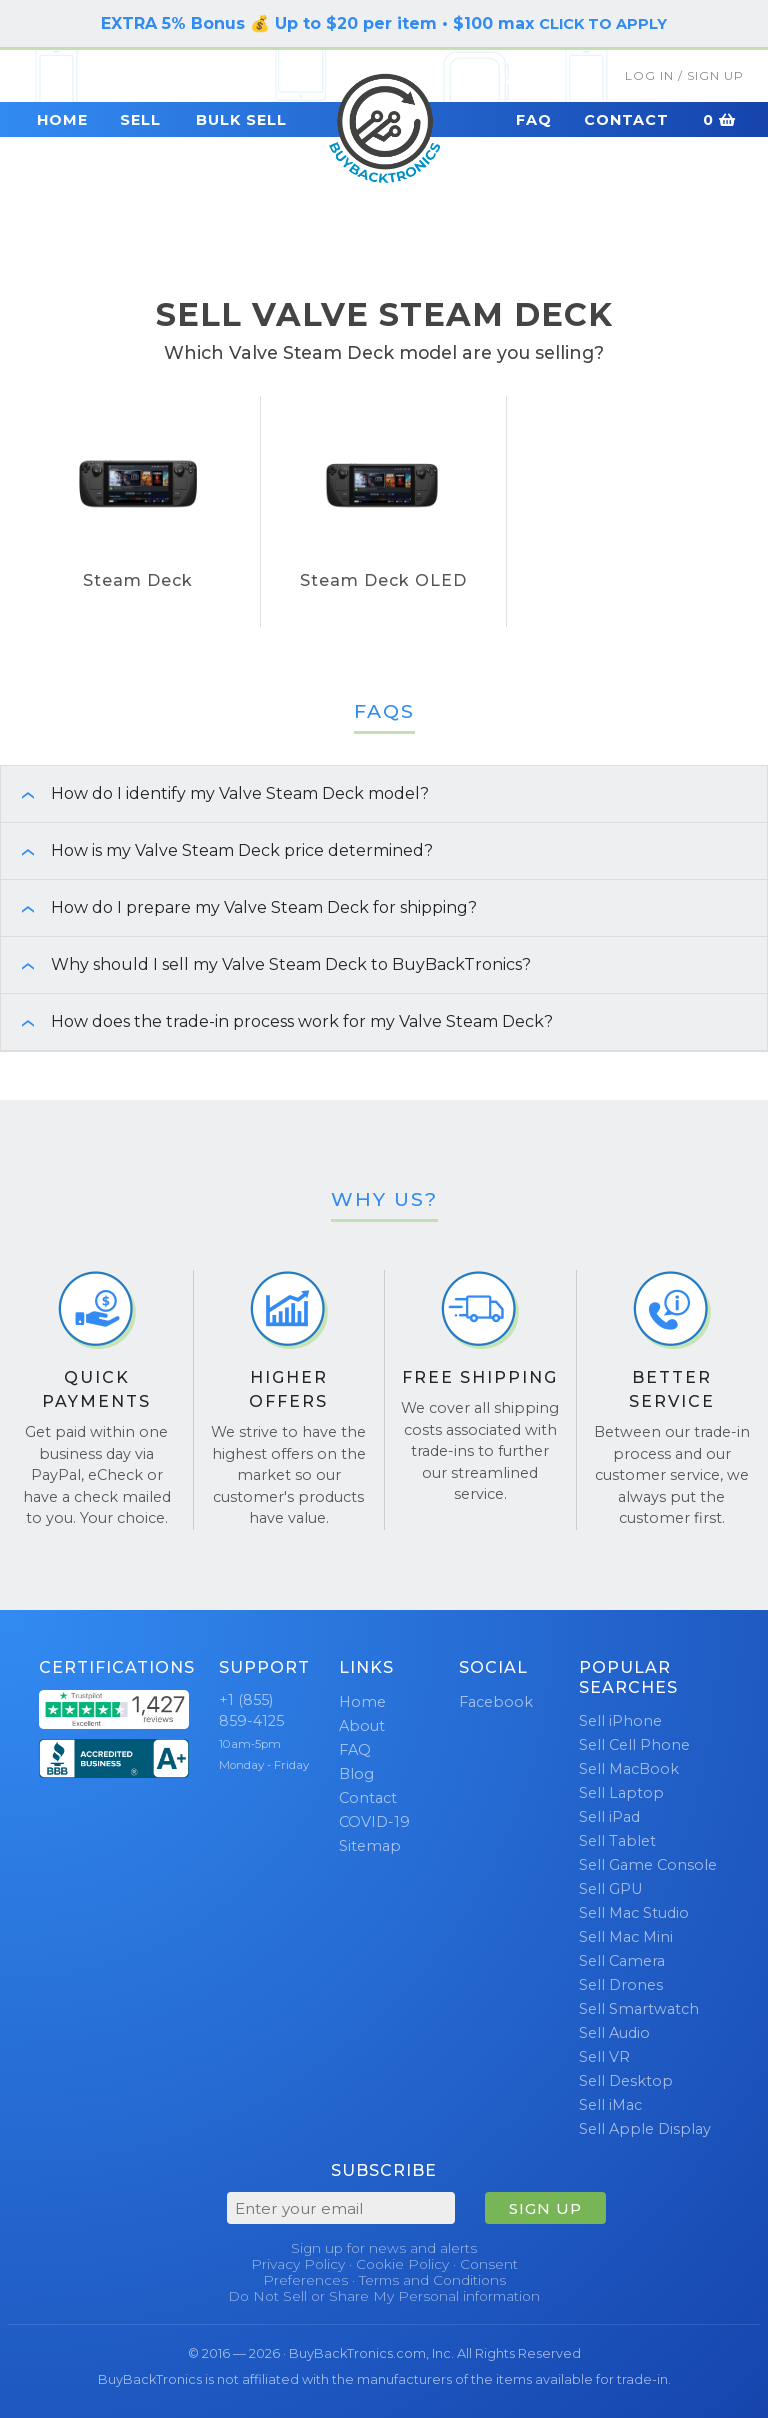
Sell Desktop (626, 2081)
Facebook (496, 1702)
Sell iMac (610, 2105)
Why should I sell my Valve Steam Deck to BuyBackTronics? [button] (266, 964)
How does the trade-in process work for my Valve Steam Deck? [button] (277, 1021)
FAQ (534, 120)
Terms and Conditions (432, 2280)
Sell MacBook (629, 1769)
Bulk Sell (241, 120)
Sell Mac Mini (626, 1937)
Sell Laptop (621, 1793)
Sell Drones (621, 1985)
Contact (626, 120)
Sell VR (604, 2057)
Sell (140, 120)
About (362, 1726)
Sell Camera (622, 1961)
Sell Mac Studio (634, 1913)
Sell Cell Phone (634, 1745)
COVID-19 (374, 1822)
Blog (356, 1774)
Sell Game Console (648, 1865)
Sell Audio (614, 2033)
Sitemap (370, 1846)
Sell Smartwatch (639, 2009)
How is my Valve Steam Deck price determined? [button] (217, 850)
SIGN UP (545, 2208)
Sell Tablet (617, 1841)
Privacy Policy (298, 2264)
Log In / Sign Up (684, 75)
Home (62, 120)
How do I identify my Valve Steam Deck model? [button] (215, 793)
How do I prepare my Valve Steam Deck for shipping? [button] (239, 907)
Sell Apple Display (645, 2129)
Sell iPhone (620, 1721)
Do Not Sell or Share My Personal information (384, 2296)
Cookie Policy (402, 2264)
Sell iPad (609, 1817)
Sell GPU (610, 1889)
